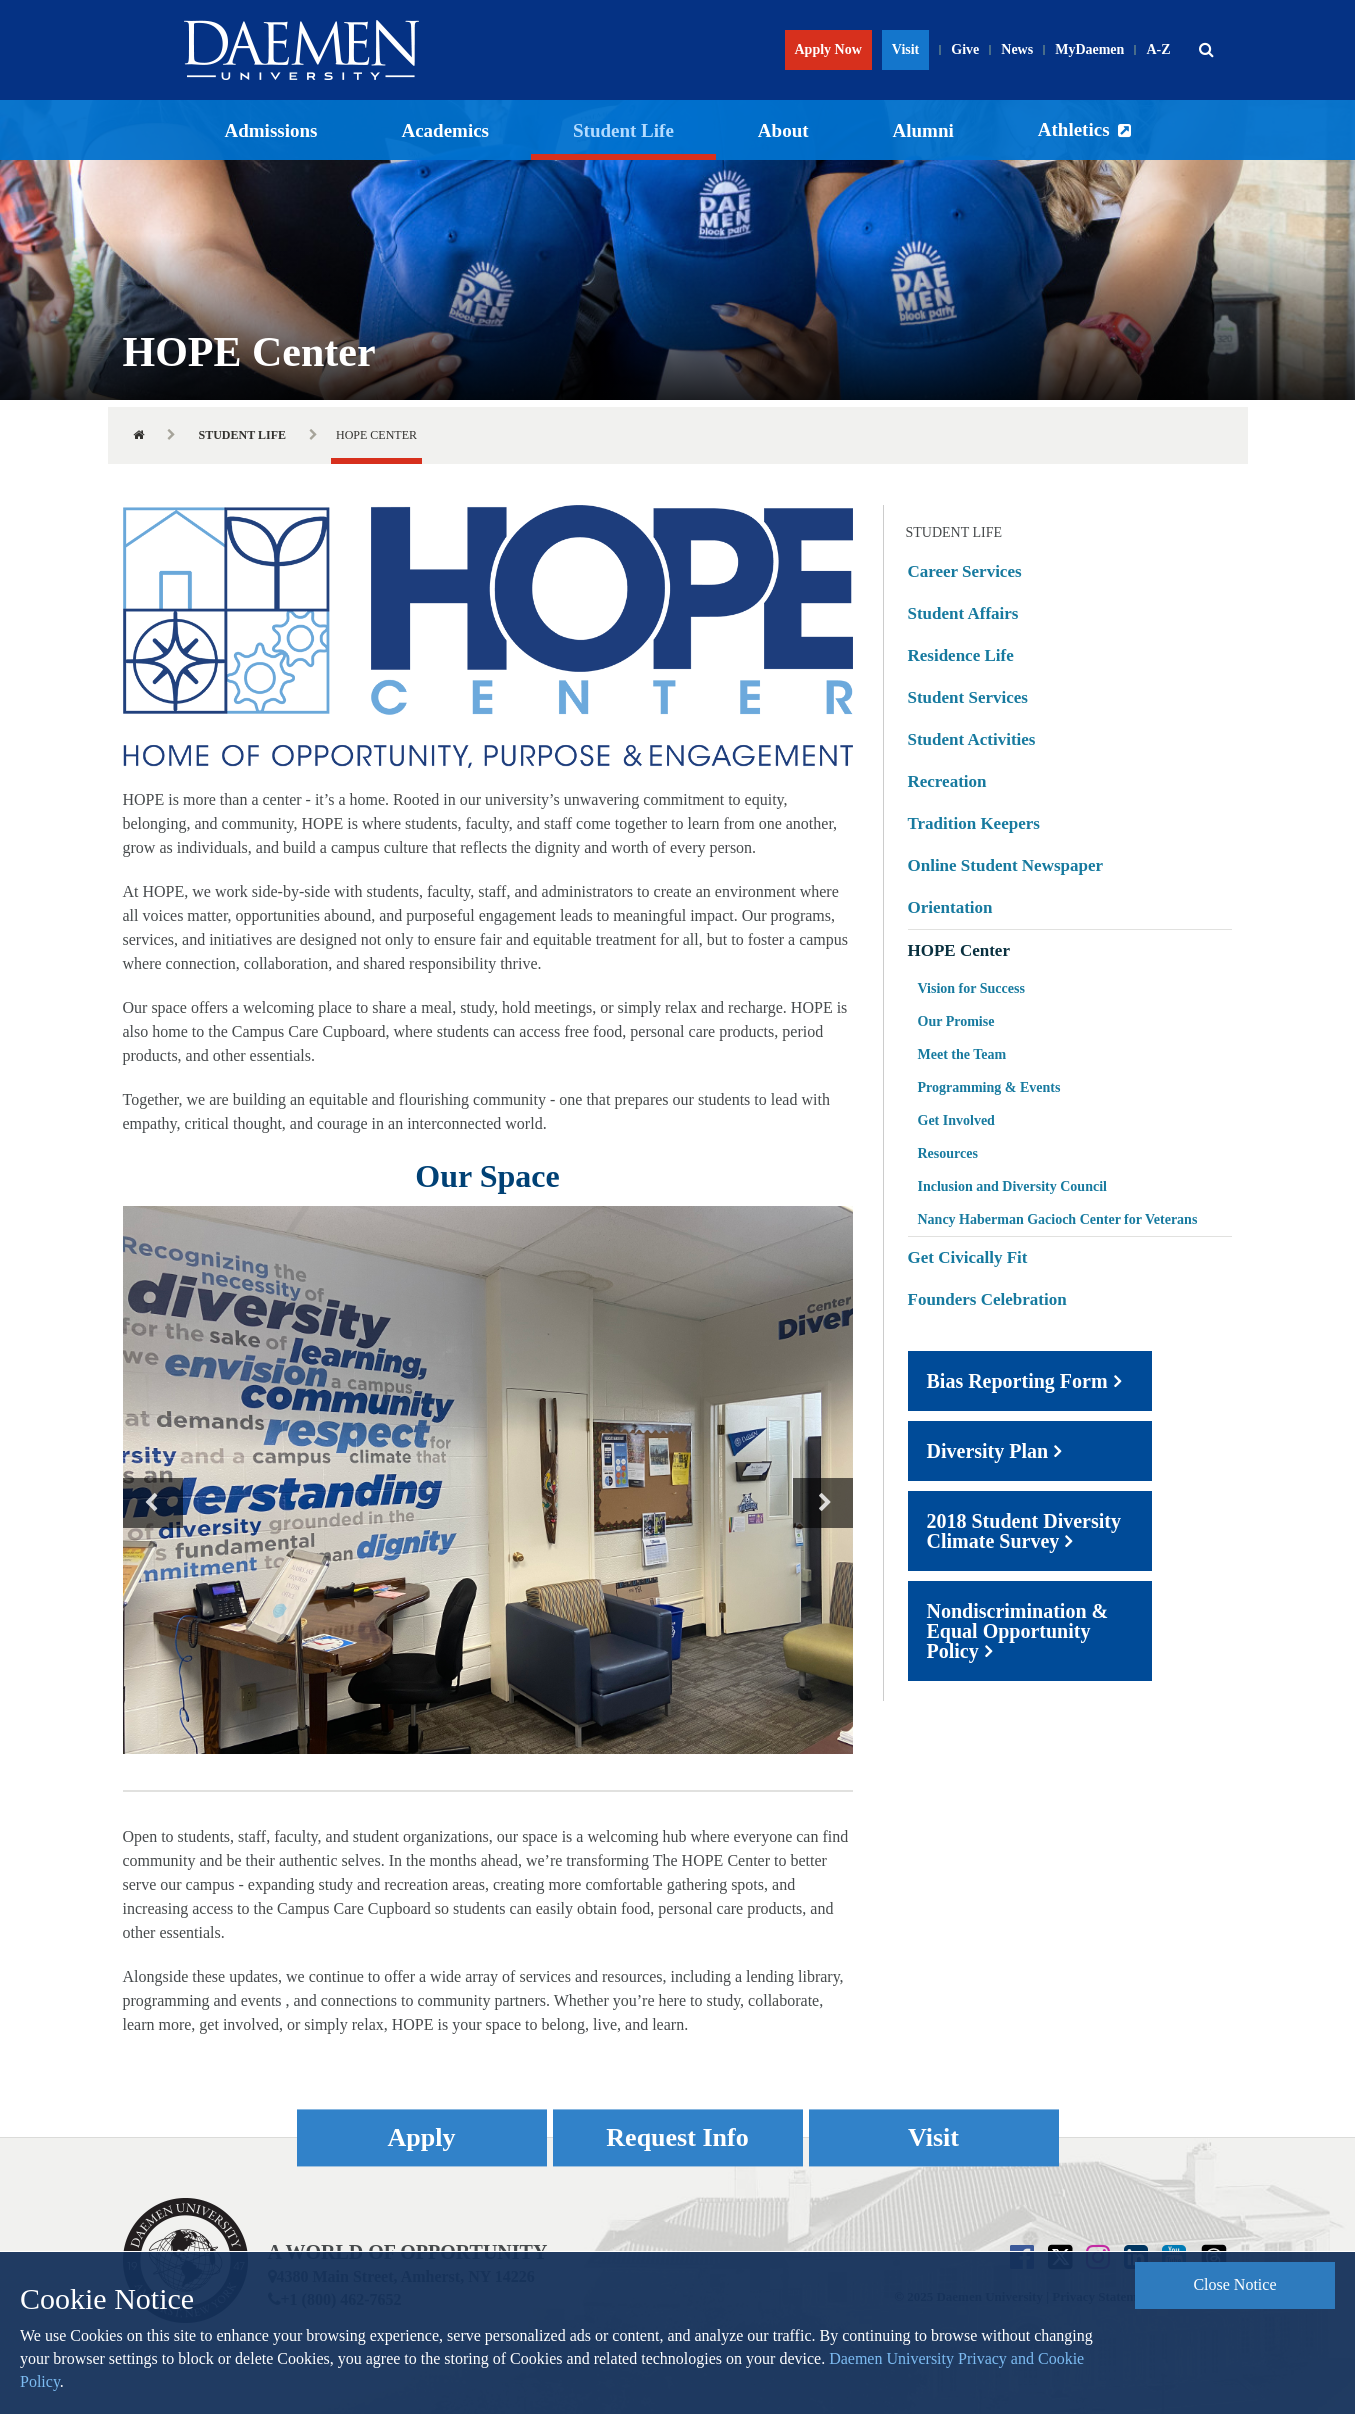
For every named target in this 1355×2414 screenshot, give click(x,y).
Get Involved (956, 1120)
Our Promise (956, 1021)
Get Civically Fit (968, 1257)
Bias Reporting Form (1017, 1381)
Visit (905, 49)
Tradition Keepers (974, 823)
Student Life (623, 130)
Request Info (677, 2137)
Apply (422, 2137)
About (783, 130)
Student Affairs (963, 613)
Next (823, 1503)
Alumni (923, 130)
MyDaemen (1089, 49)
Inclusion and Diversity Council (1012, 1186)
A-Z (1158, 49)
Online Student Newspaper (1006, 865)
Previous (153, 1503)
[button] (1207, 50)
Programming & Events (989, 1087)
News (1017, 49)
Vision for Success (971, 988)
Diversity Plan (988, 1451)
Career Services (965, 571)
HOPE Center (959, 950)
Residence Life (961, 655)
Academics (445, 130)
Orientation (950, 907)
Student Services (968, 697)
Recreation (947, 781)
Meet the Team (962, 1054)
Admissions (271, 130)
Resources (948, 1153)
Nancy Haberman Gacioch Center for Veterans (1058, 1219)
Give (965, 49)
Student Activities (972, 739)
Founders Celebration (987, 1299)
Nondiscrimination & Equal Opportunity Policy (1018, 1631)
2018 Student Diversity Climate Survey (1024, 1531)
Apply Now (828, 49)
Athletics (1074, 129)
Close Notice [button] (1234, 2284)
